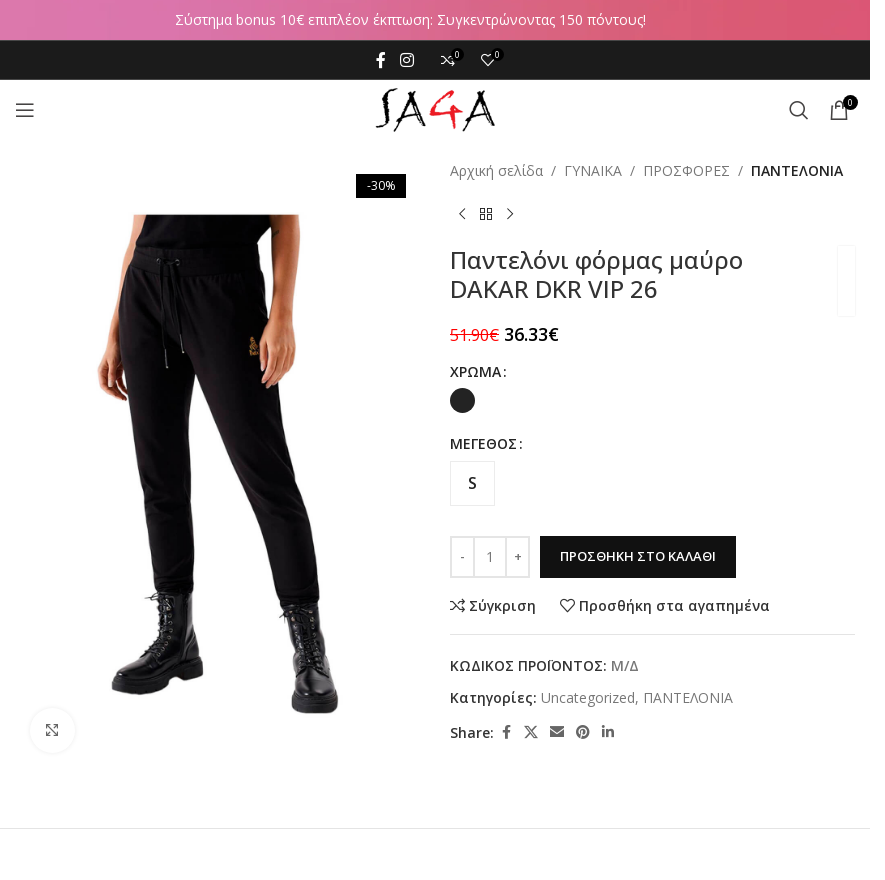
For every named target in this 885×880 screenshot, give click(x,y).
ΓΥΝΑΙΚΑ (593, 170)
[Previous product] (462, 214)
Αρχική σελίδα (496, 170)
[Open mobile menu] (25, 110)
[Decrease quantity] (462, 557)
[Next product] (510, 214)
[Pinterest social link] (583, 732)
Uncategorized (588, 697)
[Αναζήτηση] (799, 110)
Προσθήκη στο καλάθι (638, 556)
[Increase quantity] (517, 557)
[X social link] (531, 732)
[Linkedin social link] (608, 732)
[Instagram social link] (406, 60)
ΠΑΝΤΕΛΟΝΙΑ (797, 170)
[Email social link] (557, 732)
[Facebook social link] (381, 60)
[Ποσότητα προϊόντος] (490, 557)
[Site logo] (435, 108)
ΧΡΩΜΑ (475, 371)
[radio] (462, 400)
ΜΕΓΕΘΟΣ (483, 443)
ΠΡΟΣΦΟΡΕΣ (686, 170)
